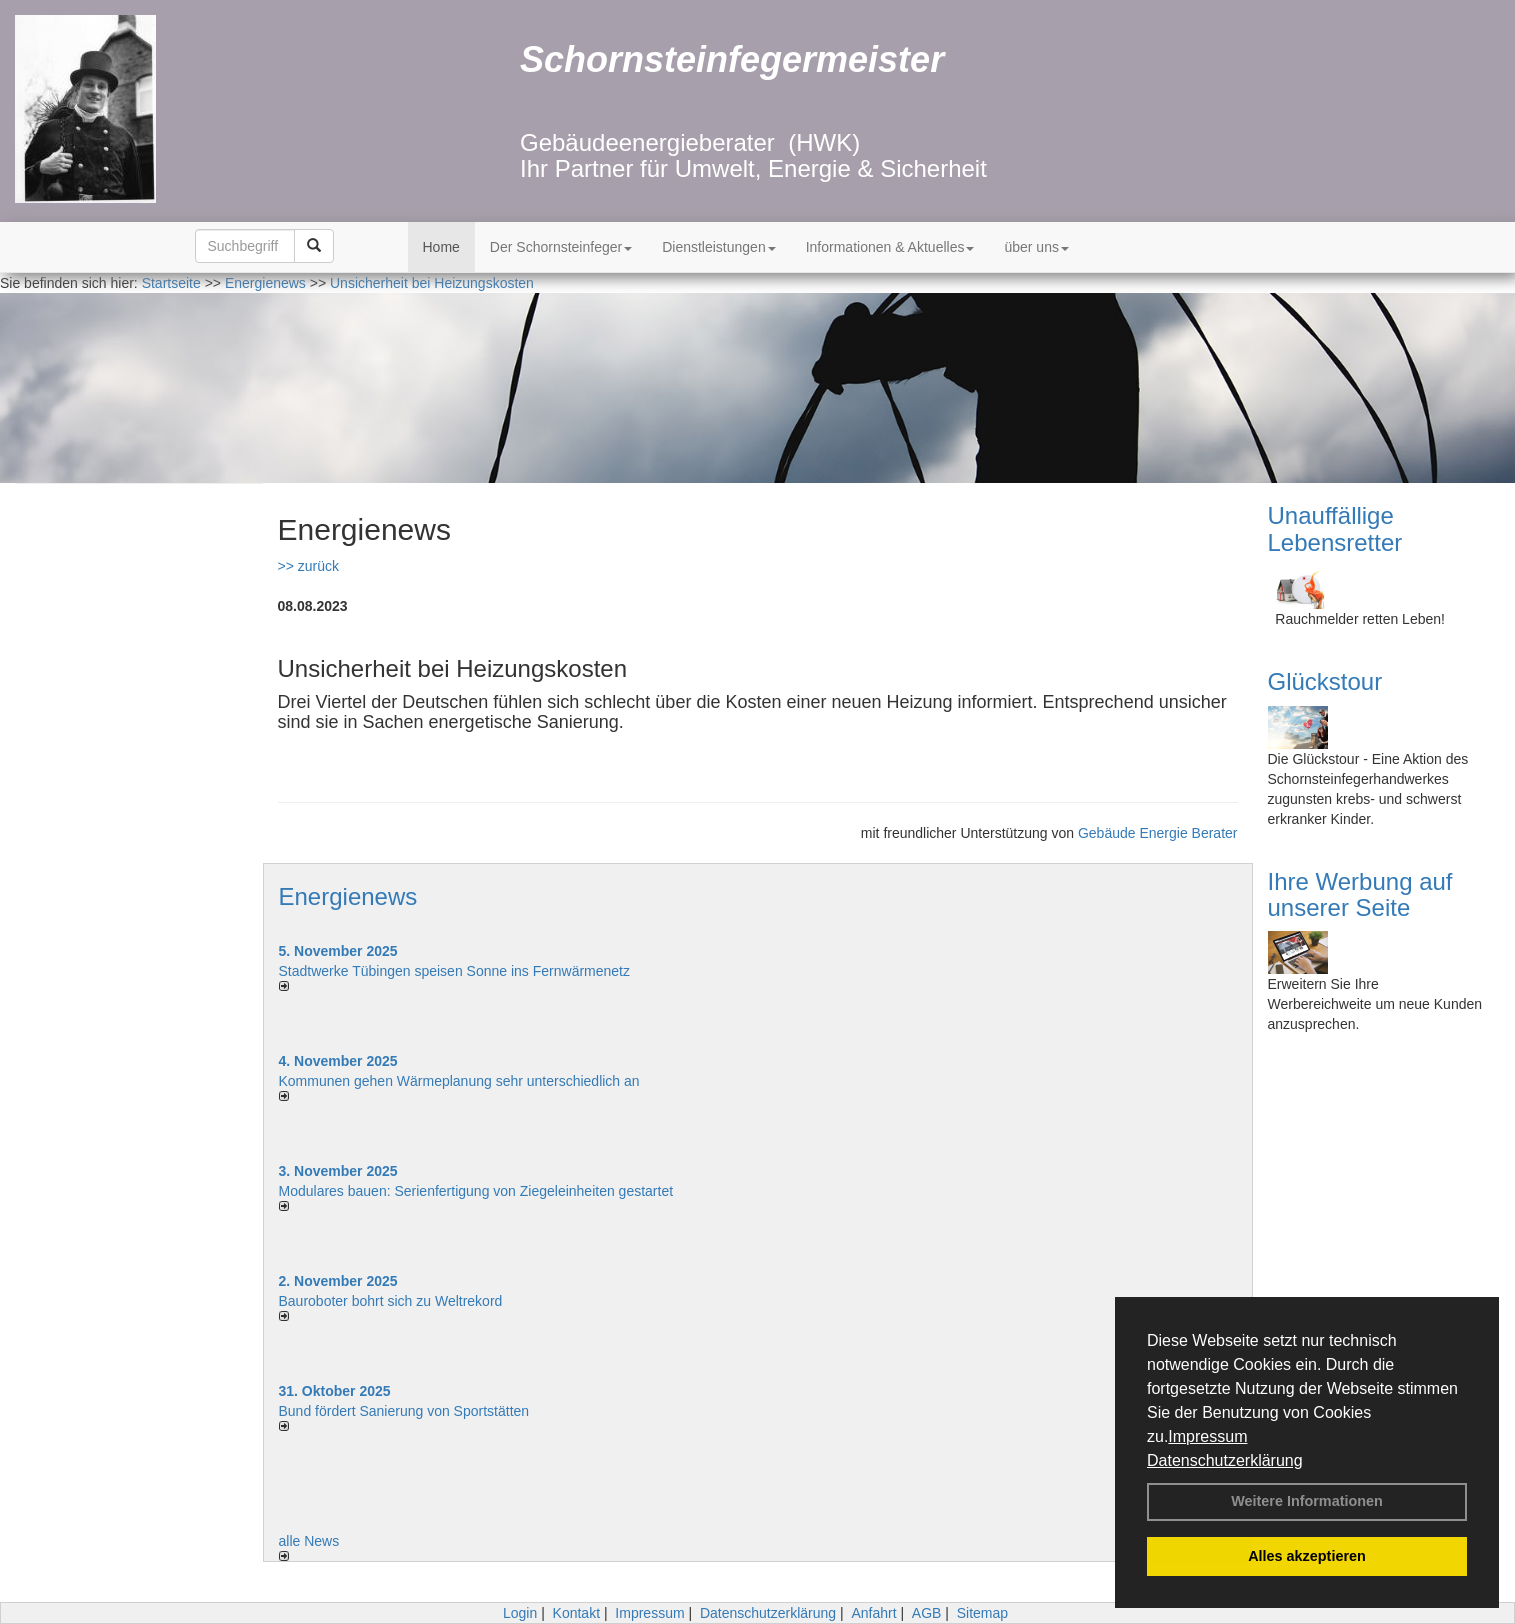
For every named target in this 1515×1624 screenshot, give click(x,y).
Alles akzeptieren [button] (1307, 1556)
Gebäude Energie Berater (1158, 833)
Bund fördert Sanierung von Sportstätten (406, 1411)
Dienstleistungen (719, 247)
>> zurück (308, 566)
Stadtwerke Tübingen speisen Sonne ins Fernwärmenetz (455, 971)
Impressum (1207, 1436)
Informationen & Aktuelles (890, 247)
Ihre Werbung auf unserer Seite (1360, 894)
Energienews (348, 896)
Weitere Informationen (1307, 1501)
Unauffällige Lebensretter (1335, 528)
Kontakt (576, 1613)
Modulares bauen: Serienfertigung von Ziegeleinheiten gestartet (476, 1191)
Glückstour (1325, 681)
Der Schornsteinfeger (561, 247)
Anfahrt (873, 1613)
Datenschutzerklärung (1225, 1460)
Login (520, 1613)
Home (441, 247)
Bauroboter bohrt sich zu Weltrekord (391, 1301)
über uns (1036, 247)
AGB (927, 1613)
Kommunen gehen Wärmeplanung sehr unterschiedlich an (459, 1081)
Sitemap (982, 1613)
